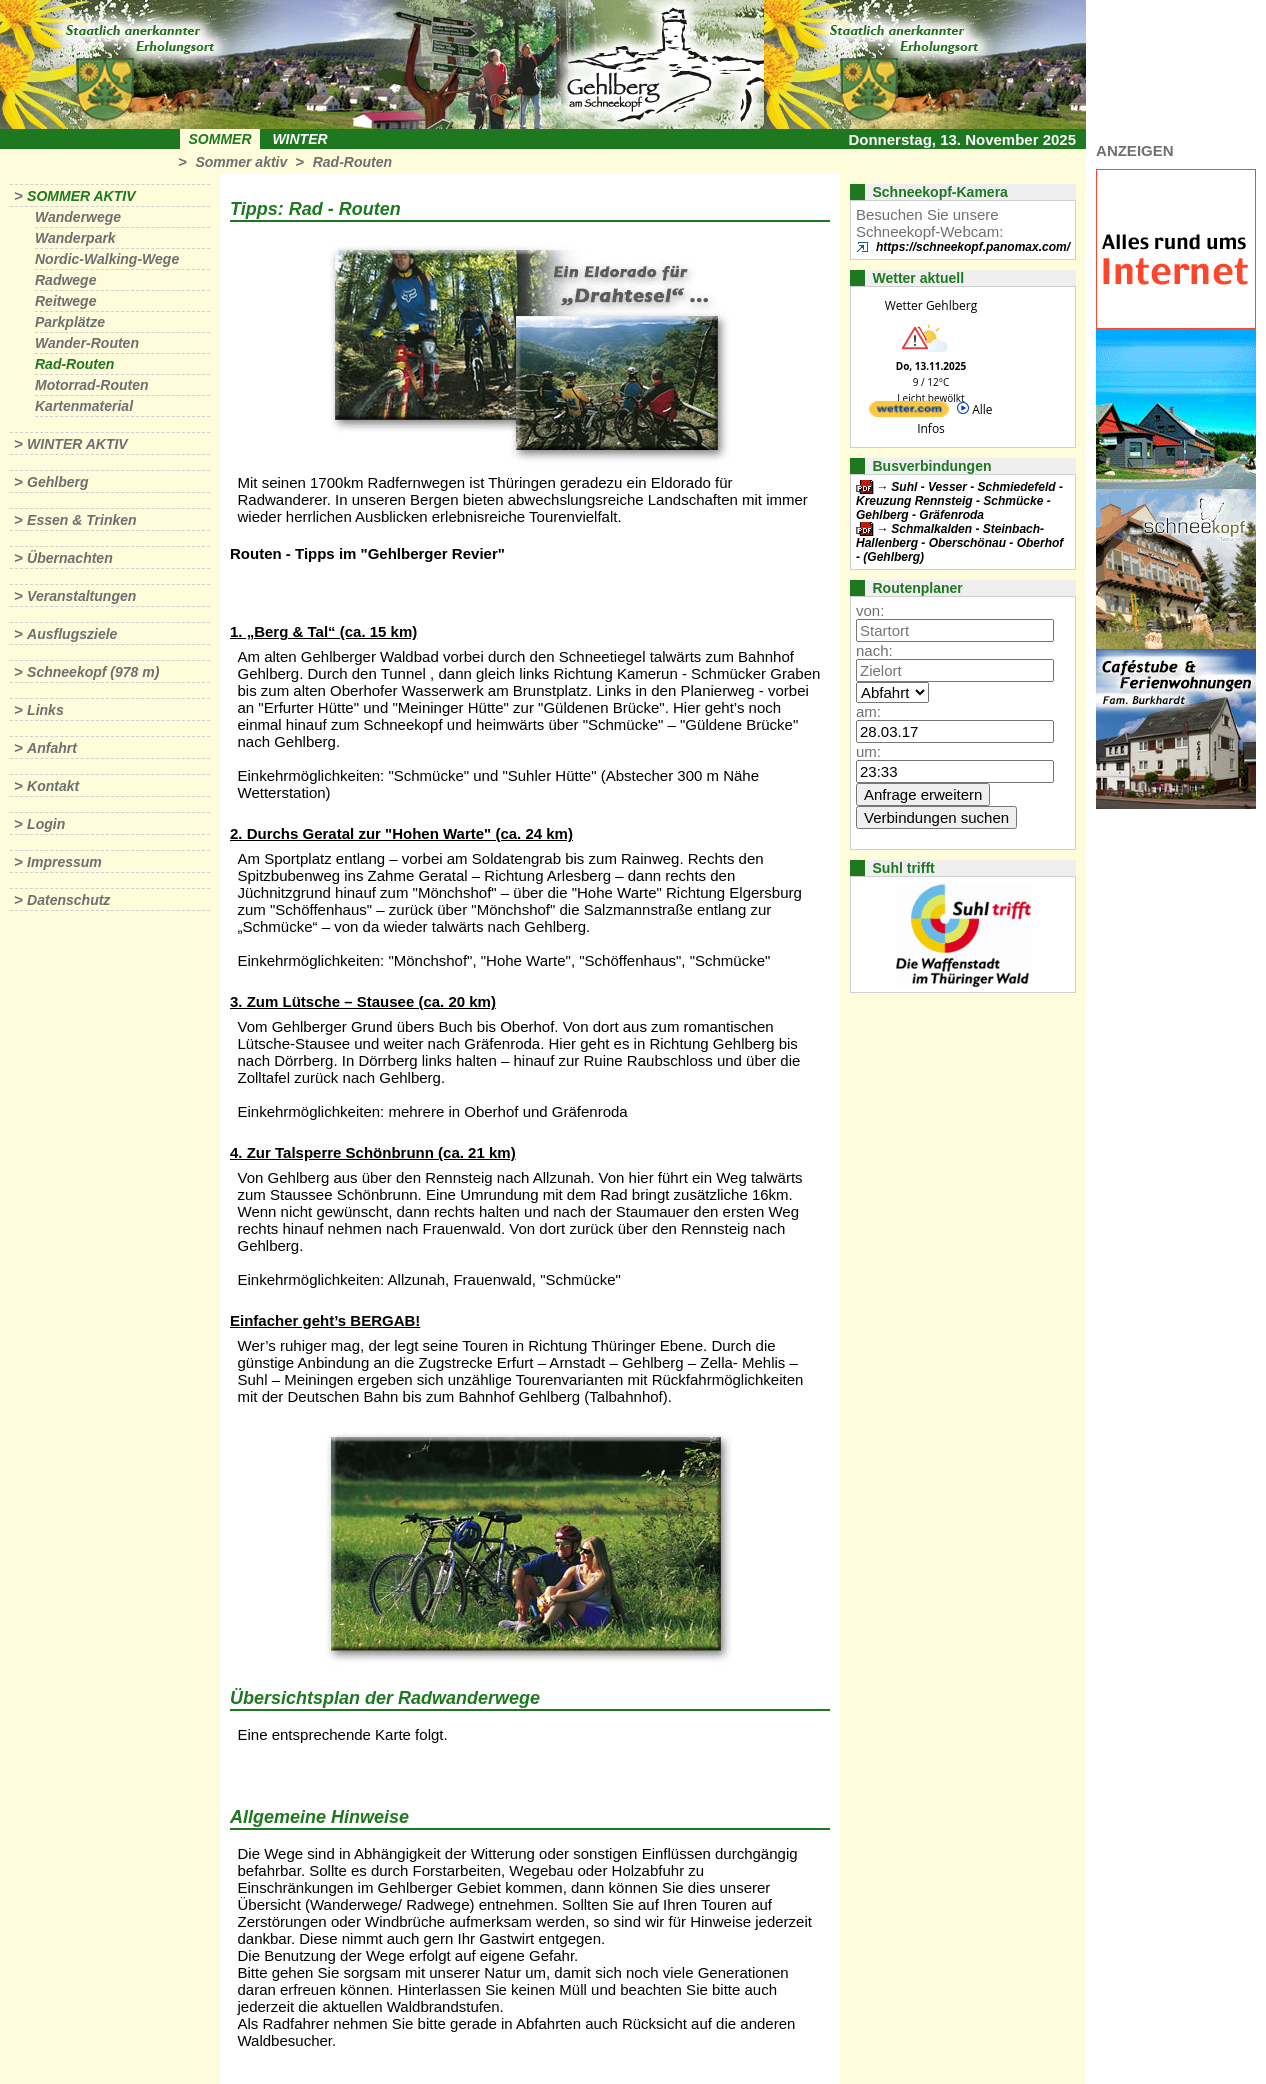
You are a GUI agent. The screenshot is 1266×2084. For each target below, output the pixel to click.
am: (868, 711)
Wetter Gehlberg (931, 305)
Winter (299, 139)
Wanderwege (78, 217)
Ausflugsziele (72, 634)
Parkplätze (70, 322)
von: (870, 610)
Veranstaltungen (81, 596)
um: (868, 751)
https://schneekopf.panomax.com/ (973, 247)
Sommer (220, 139)
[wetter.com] (909, 412)
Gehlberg (57, 482)
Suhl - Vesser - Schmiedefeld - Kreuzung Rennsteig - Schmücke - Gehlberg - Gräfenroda (959, 501)
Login (46, 824)
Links (45, 710)
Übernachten (70, 558)
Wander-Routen (87, 343)
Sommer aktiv (241, 162)
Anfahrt (52, 748)
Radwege (65, 280)
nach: (874, 650)
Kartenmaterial (84, 406)
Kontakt (53, 786)
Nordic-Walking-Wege (107, 259)
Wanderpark (75, 238)
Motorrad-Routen (92, 385)
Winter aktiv (77, 444)
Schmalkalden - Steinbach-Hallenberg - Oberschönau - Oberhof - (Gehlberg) (959, 543)
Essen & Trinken (81, 520)
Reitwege (65, 301)
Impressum (64, 862)
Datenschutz (68, 900)
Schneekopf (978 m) (93, 672)
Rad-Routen (352, 162)
